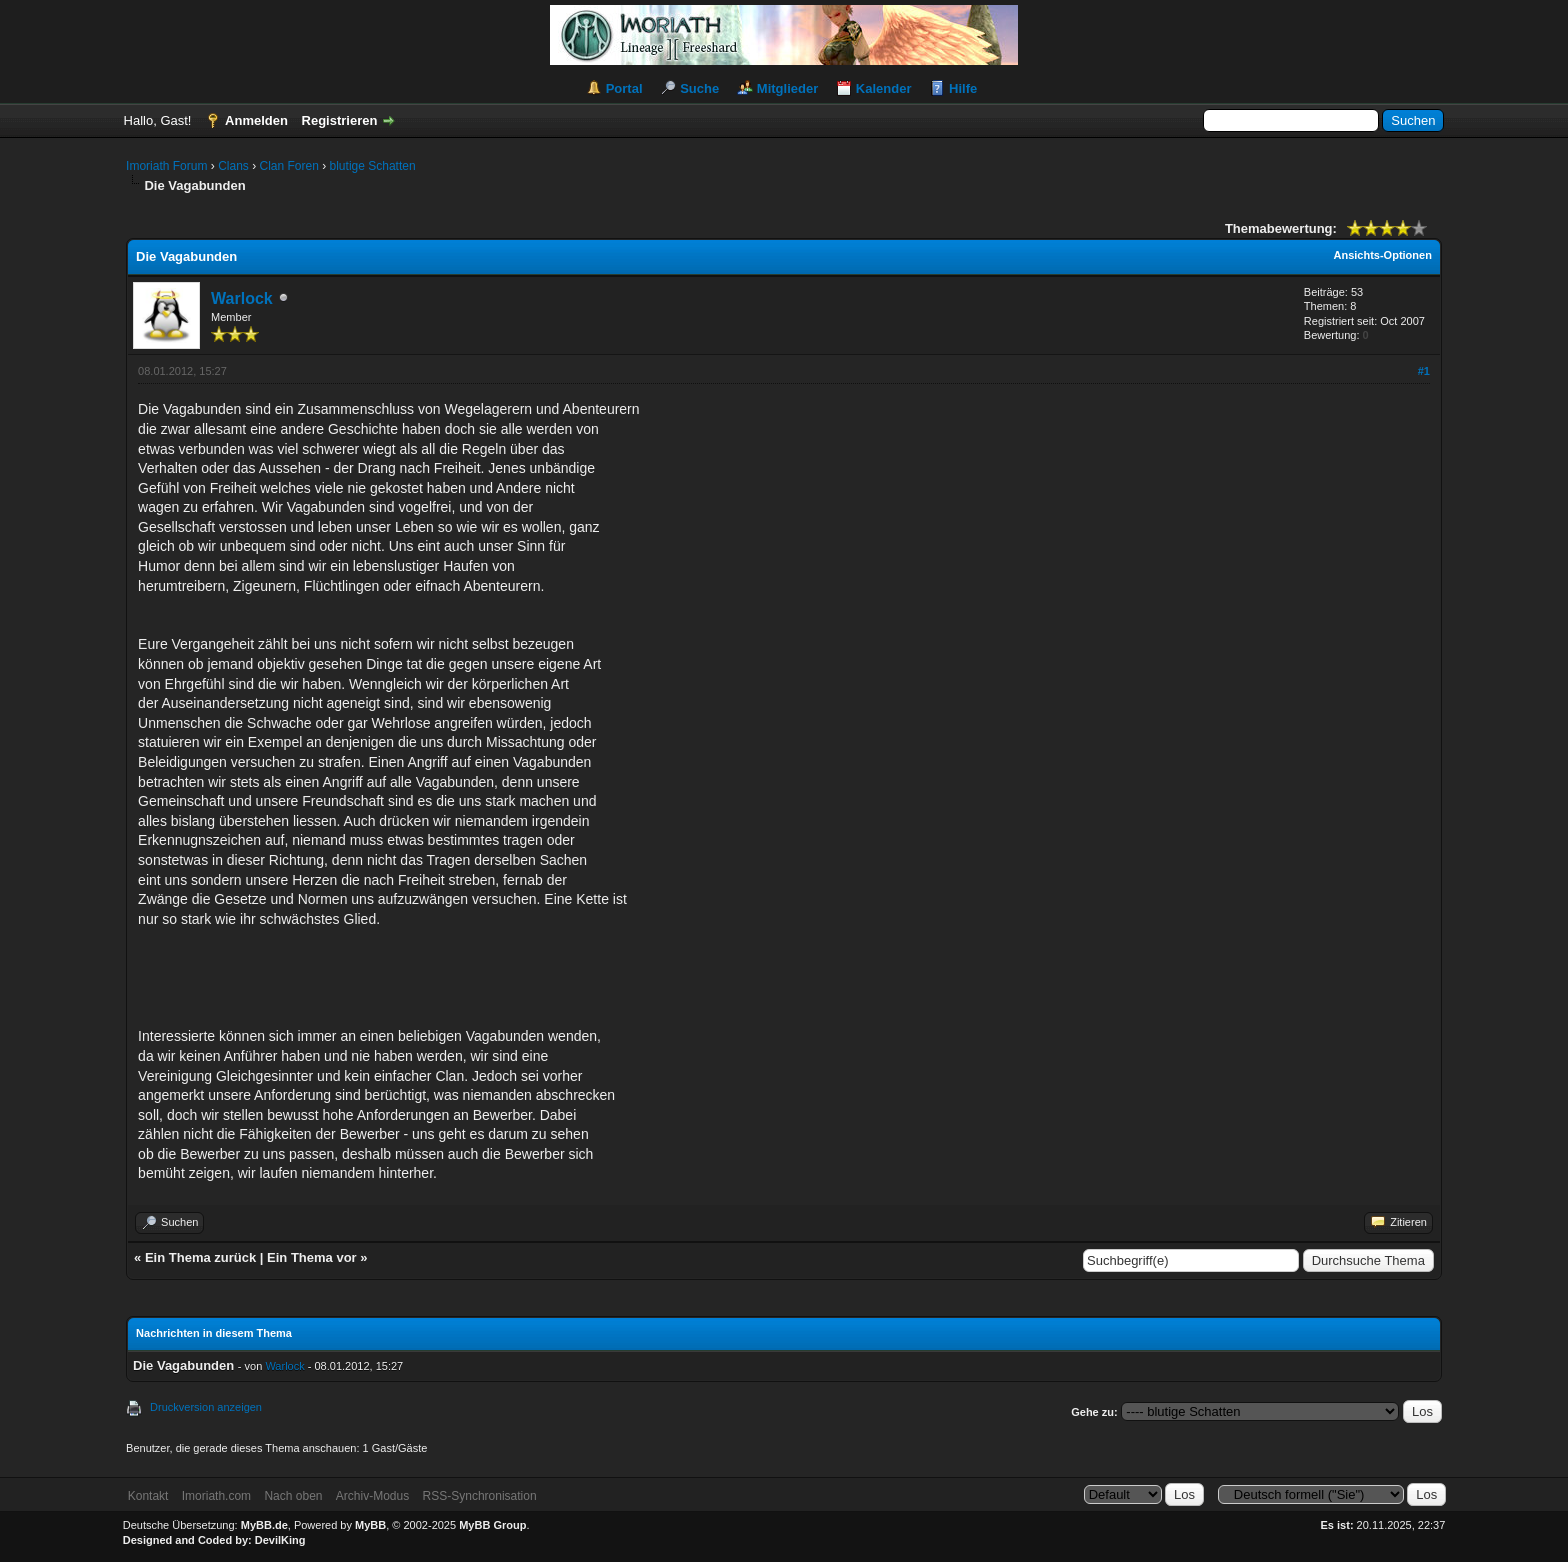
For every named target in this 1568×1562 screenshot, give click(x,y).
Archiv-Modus (372, 1496)
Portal (624, 88)
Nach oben (293, 1496)
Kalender (884, 88)
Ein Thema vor (312, 1257)
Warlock (242, 298)
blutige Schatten (373, 166)
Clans (233, 166)
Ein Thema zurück (200, 1257)
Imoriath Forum (166, 166)
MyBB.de (264, 1525)
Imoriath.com (216, 1496)
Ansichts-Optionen (1383, 255)
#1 (1424, 371)
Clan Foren (288, 166)
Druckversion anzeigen (206, 1407)
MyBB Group (492, 1525)
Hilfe (963, 88)
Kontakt (148, 1496)
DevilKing (280, 1540)
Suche (699, 88)
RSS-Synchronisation (480, 1496)
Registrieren (340, 120)
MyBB (370, 1525)
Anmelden (256, 120)
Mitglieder (787, 88)
